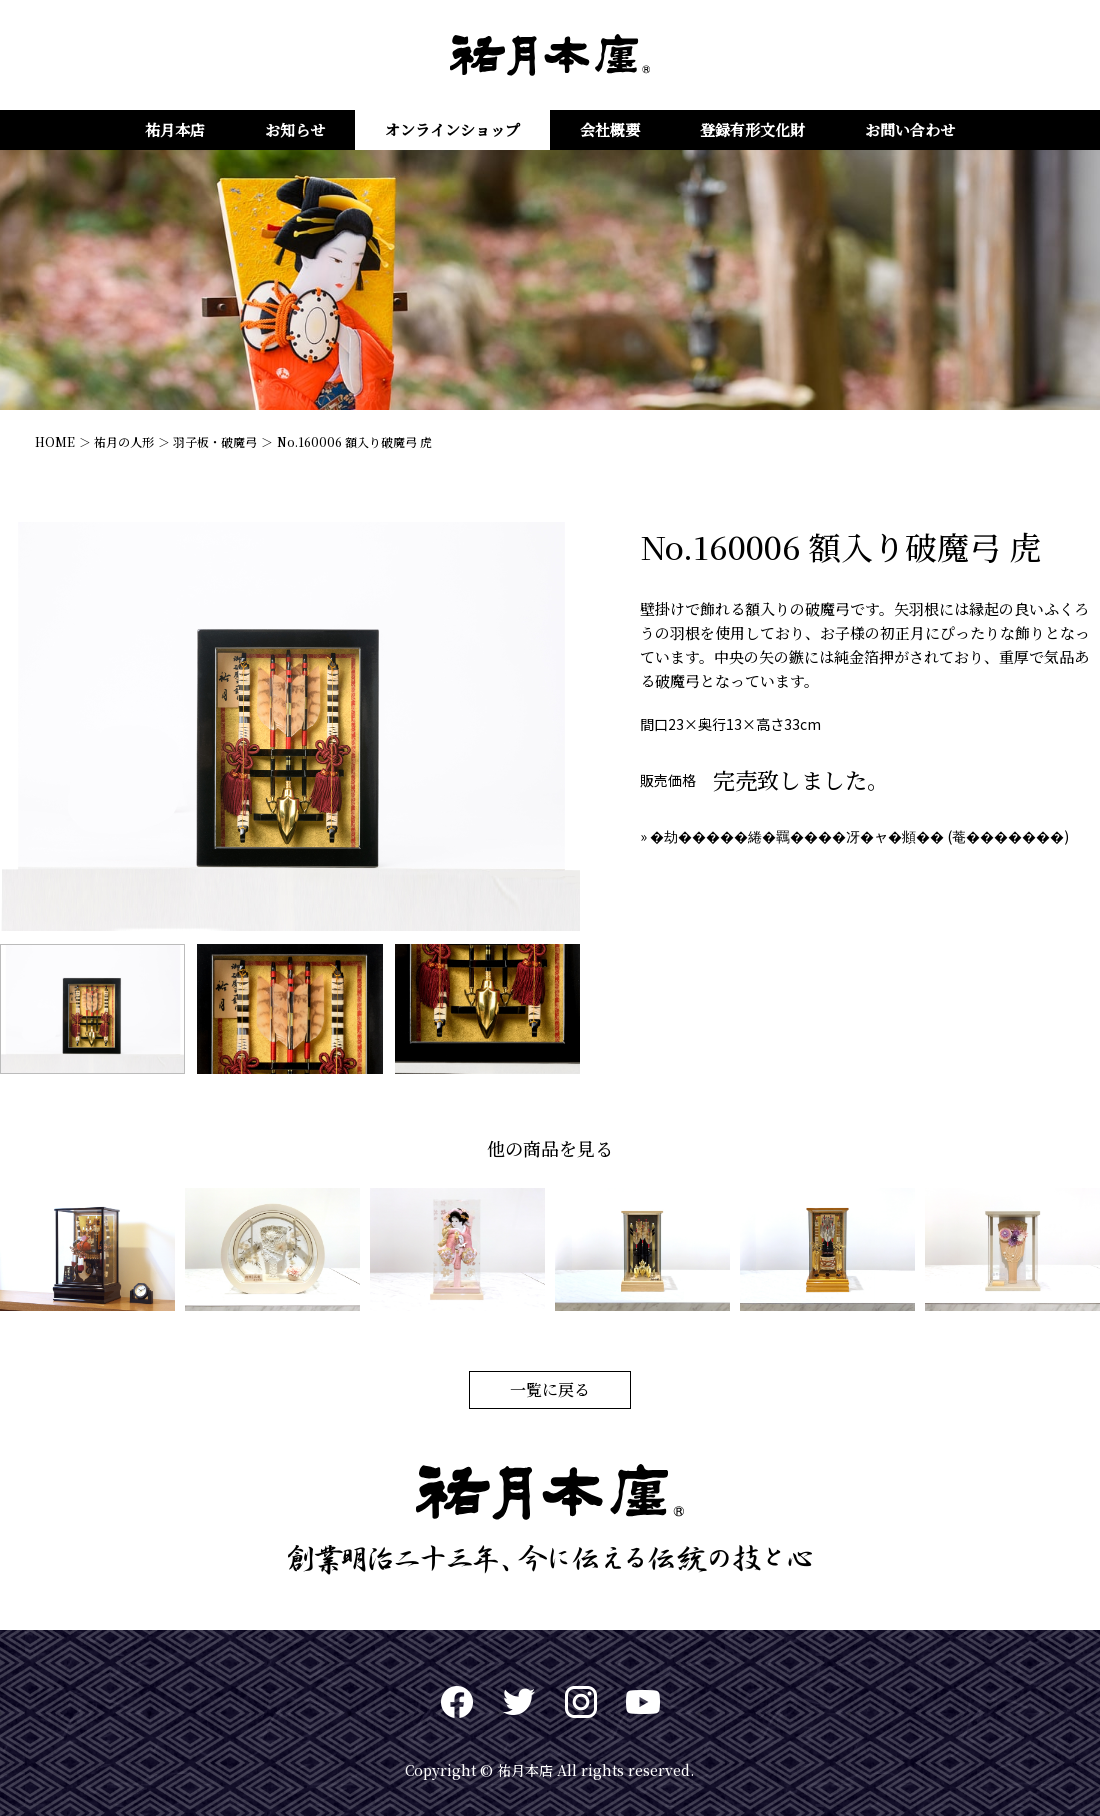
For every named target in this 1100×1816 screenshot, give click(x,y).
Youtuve (643, 1702)
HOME (55, 441)
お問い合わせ (910, 129)
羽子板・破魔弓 (215, 441)
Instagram (581, 1702)
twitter (519, 1702)
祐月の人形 (124, 441)
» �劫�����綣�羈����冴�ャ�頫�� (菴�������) (854, 836)
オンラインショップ (452, 129)
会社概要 (610, 129)
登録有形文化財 (752, 129)
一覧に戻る (550, 1389)
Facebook (457, 1702)
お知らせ (295, 129)
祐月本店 (175, 129)
